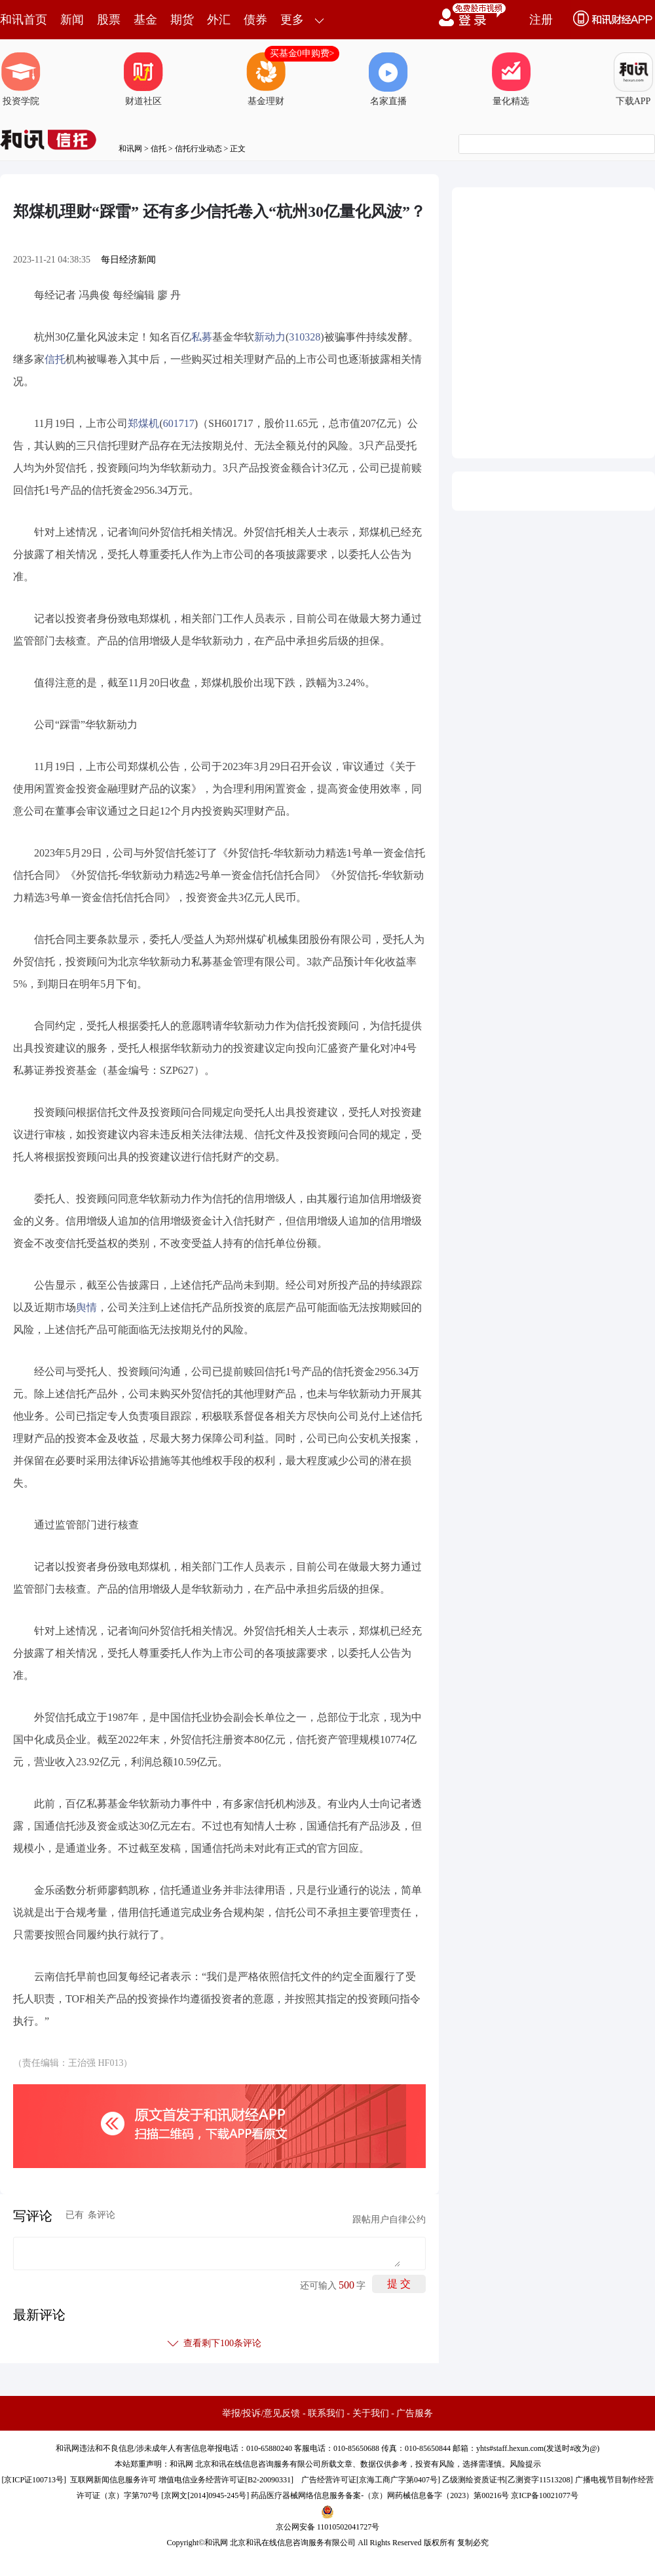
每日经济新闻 (128, 260)
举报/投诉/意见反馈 (261, 2413)
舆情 (86, 1307)
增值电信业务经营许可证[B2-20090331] (226, 2479)
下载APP (633, 79)
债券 (255, 19)
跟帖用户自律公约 (389, 2219)
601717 (179, 423)
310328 (304, 336)
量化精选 (511, 79)
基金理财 (266, 79)
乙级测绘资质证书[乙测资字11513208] (507, 2479)
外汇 (219, 19)
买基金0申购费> (302, 53)
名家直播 (388, 79)
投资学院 (21, 79)
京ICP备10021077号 (544, 2495)
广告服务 (414, 2413)
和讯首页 (23, 19)
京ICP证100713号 (34, 2479)
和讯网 (130, 148)
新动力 (270, 336)
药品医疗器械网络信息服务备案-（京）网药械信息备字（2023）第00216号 (380, 2495)
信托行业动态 (198, 148)
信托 (158, 148)
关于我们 (370, 2413)
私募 (201, 336)
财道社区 (143, 79)
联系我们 (326, 2413)
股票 (109, 19)
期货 (182, 19)
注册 (541, 19)
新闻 (72, 19)
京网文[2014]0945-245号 (205, 2495)
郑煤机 (143, 423)
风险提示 (525, 2464)
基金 (145, 19)
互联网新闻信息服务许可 (113, 2479)
